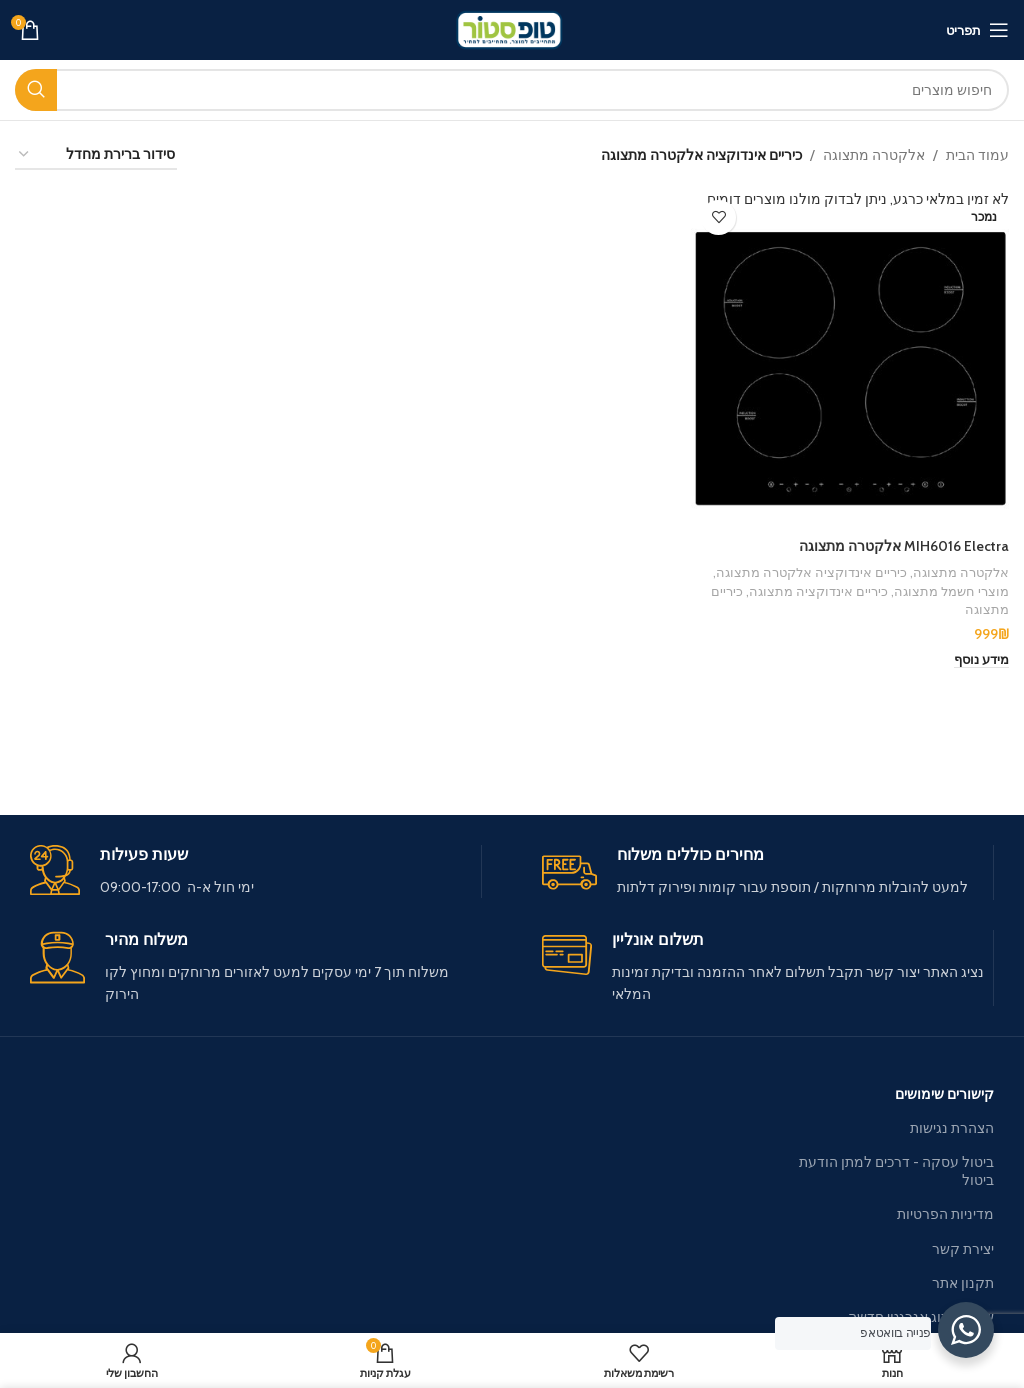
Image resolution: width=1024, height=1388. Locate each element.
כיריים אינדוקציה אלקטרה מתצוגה (811, 572)
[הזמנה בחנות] (96, 155)
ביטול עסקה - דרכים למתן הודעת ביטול (896, 1171)
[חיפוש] (512, 90)
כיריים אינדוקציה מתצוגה (818, 590)
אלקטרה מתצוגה (874, 155)
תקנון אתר (963, 1283)
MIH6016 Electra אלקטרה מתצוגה (904, 546)
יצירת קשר (963, 1249)
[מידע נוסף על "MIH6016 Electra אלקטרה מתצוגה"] (981, 660)
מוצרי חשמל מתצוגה (951, 590)
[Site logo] (512, 28)
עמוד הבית (977, 155)
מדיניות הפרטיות (945, 1214)
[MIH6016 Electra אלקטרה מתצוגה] (850, 359)
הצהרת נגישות (952, 1128)
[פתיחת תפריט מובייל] (977, 30)
